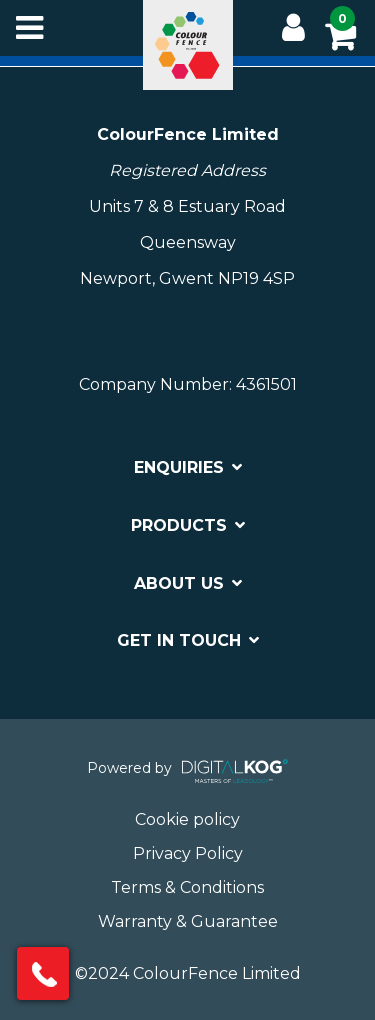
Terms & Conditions (187, 887)
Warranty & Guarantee (188, 921)
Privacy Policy (188, 853)
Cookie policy (187, 819)
